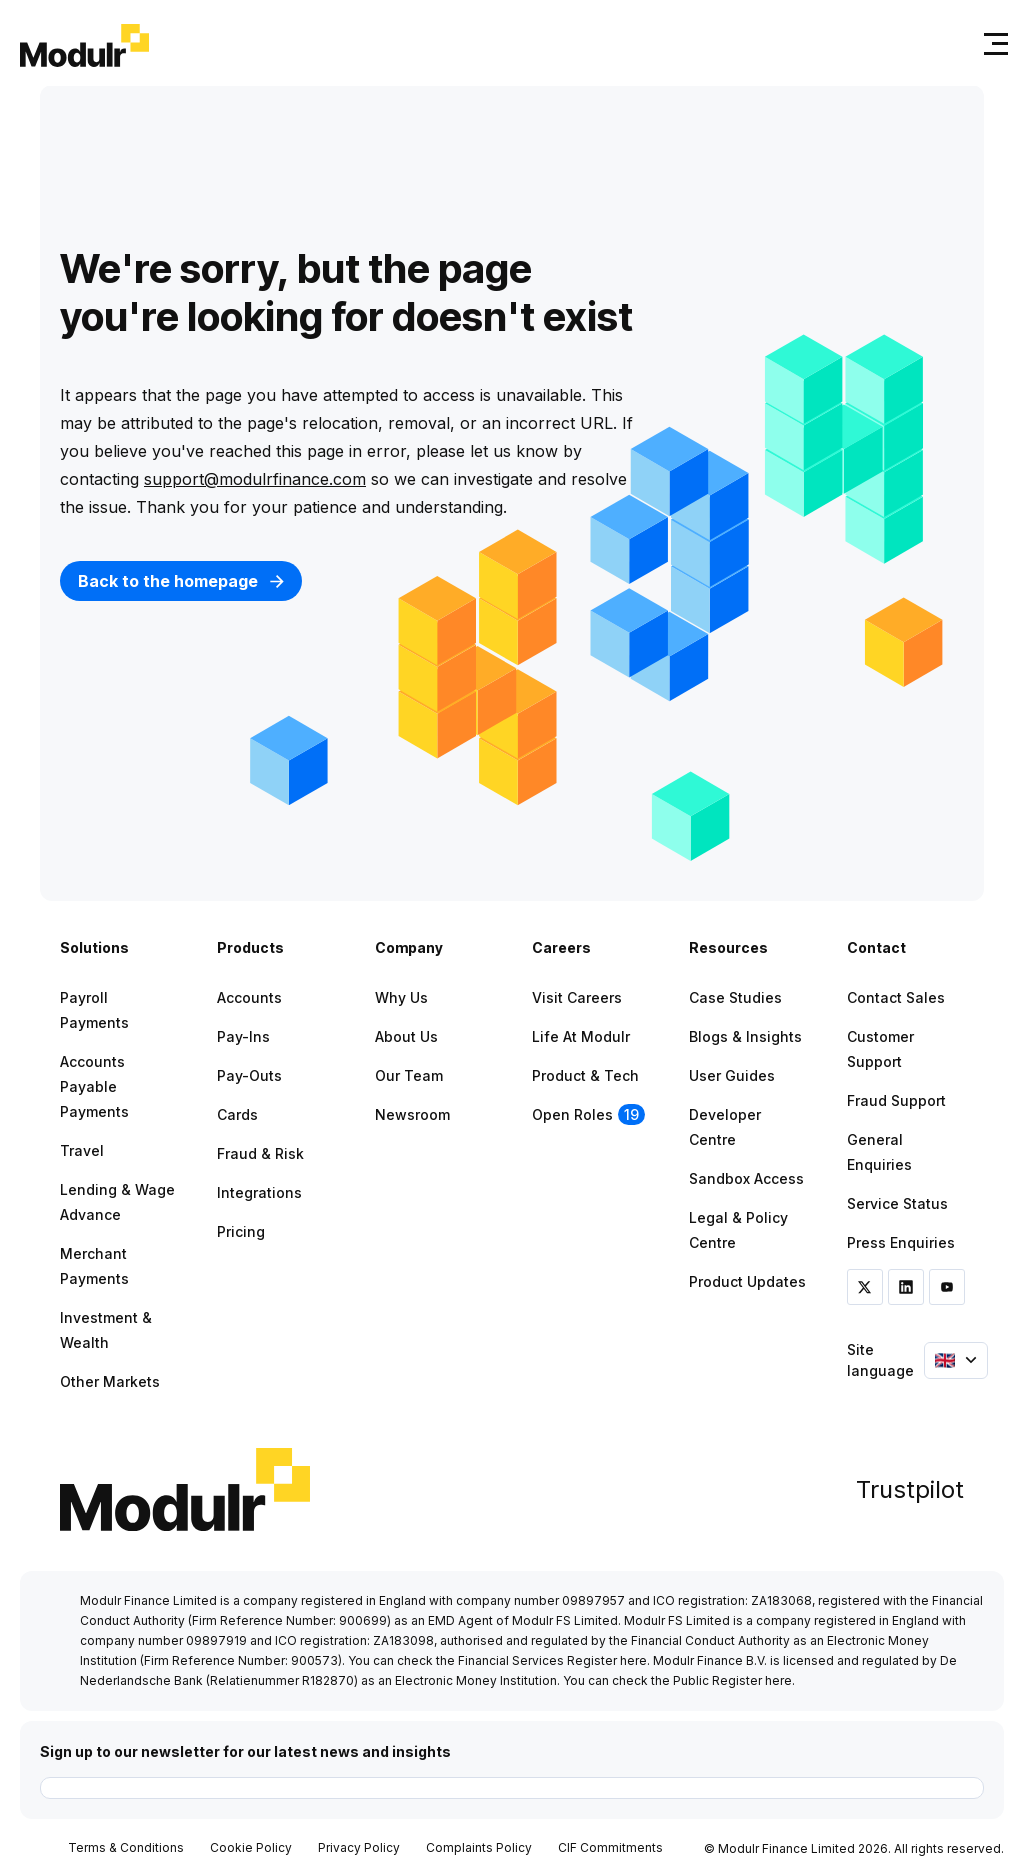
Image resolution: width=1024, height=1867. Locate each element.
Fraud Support (896, 1100)
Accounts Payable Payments (94, 1086)
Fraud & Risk (260, 1153)
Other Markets (110, 1381)
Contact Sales (896, 997)
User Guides (732, 1075)
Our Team (409, 1075)
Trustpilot (910, 1489)
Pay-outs (249, 1075)
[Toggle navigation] (992, 43)
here (633, 1660)
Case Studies (735, 997)
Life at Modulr (581, 1036)
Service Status (897, 1203)
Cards (237, 1114)
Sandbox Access (746, 1178)
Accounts (249, 997)
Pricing (241, 1231)
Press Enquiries (901, 1242)
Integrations (259, 1192)
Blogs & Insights (745, 1036)
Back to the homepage (181, 581)
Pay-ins (243, 1036)
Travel (82, 1150)
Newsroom (412, 1114)
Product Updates (747, 1281)
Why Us (401, 997)
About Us (406, 1036)
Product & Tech (585, 1075)
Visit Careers (577, 997)
